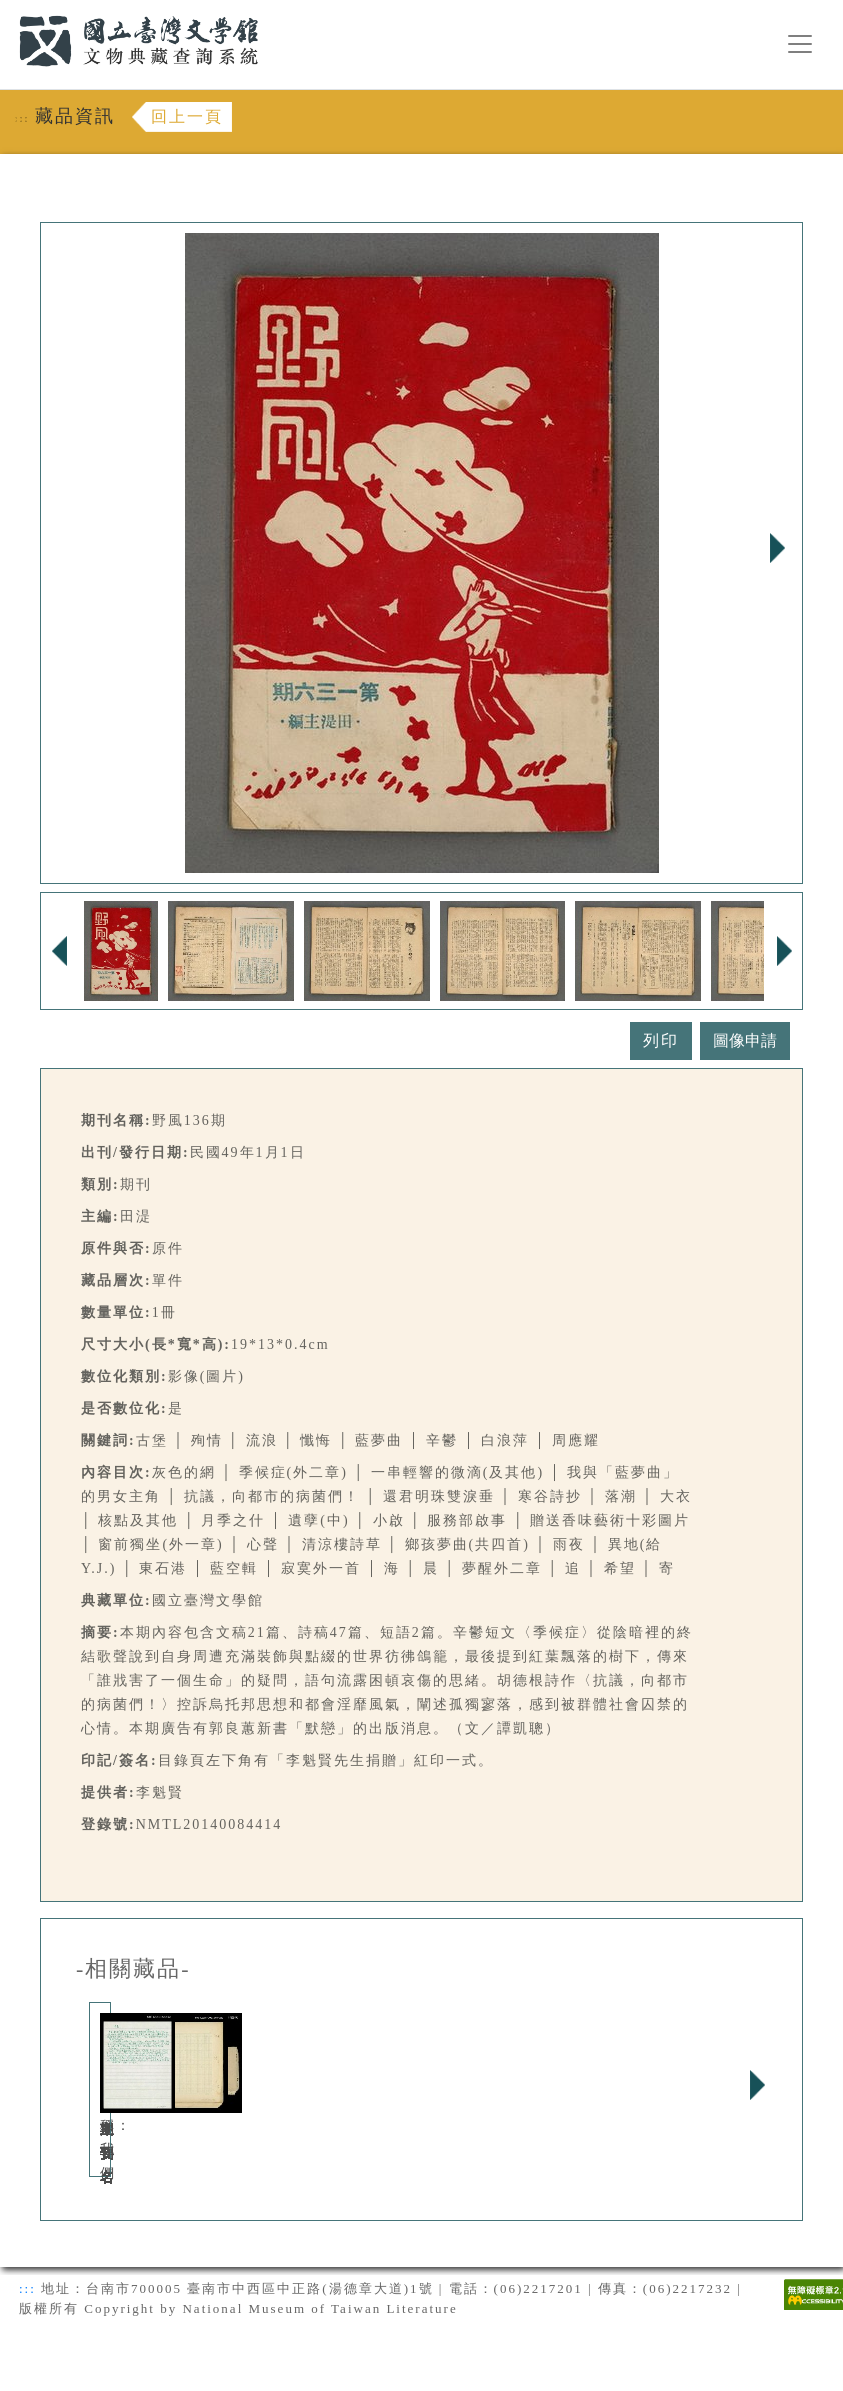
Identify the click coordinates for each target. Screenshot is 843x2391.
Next (777, 548)
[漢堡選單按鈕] (800, 44)
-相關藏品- (133, 1969)
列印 (661, 1040)
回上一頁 (187, 116)
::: (7, 11)
